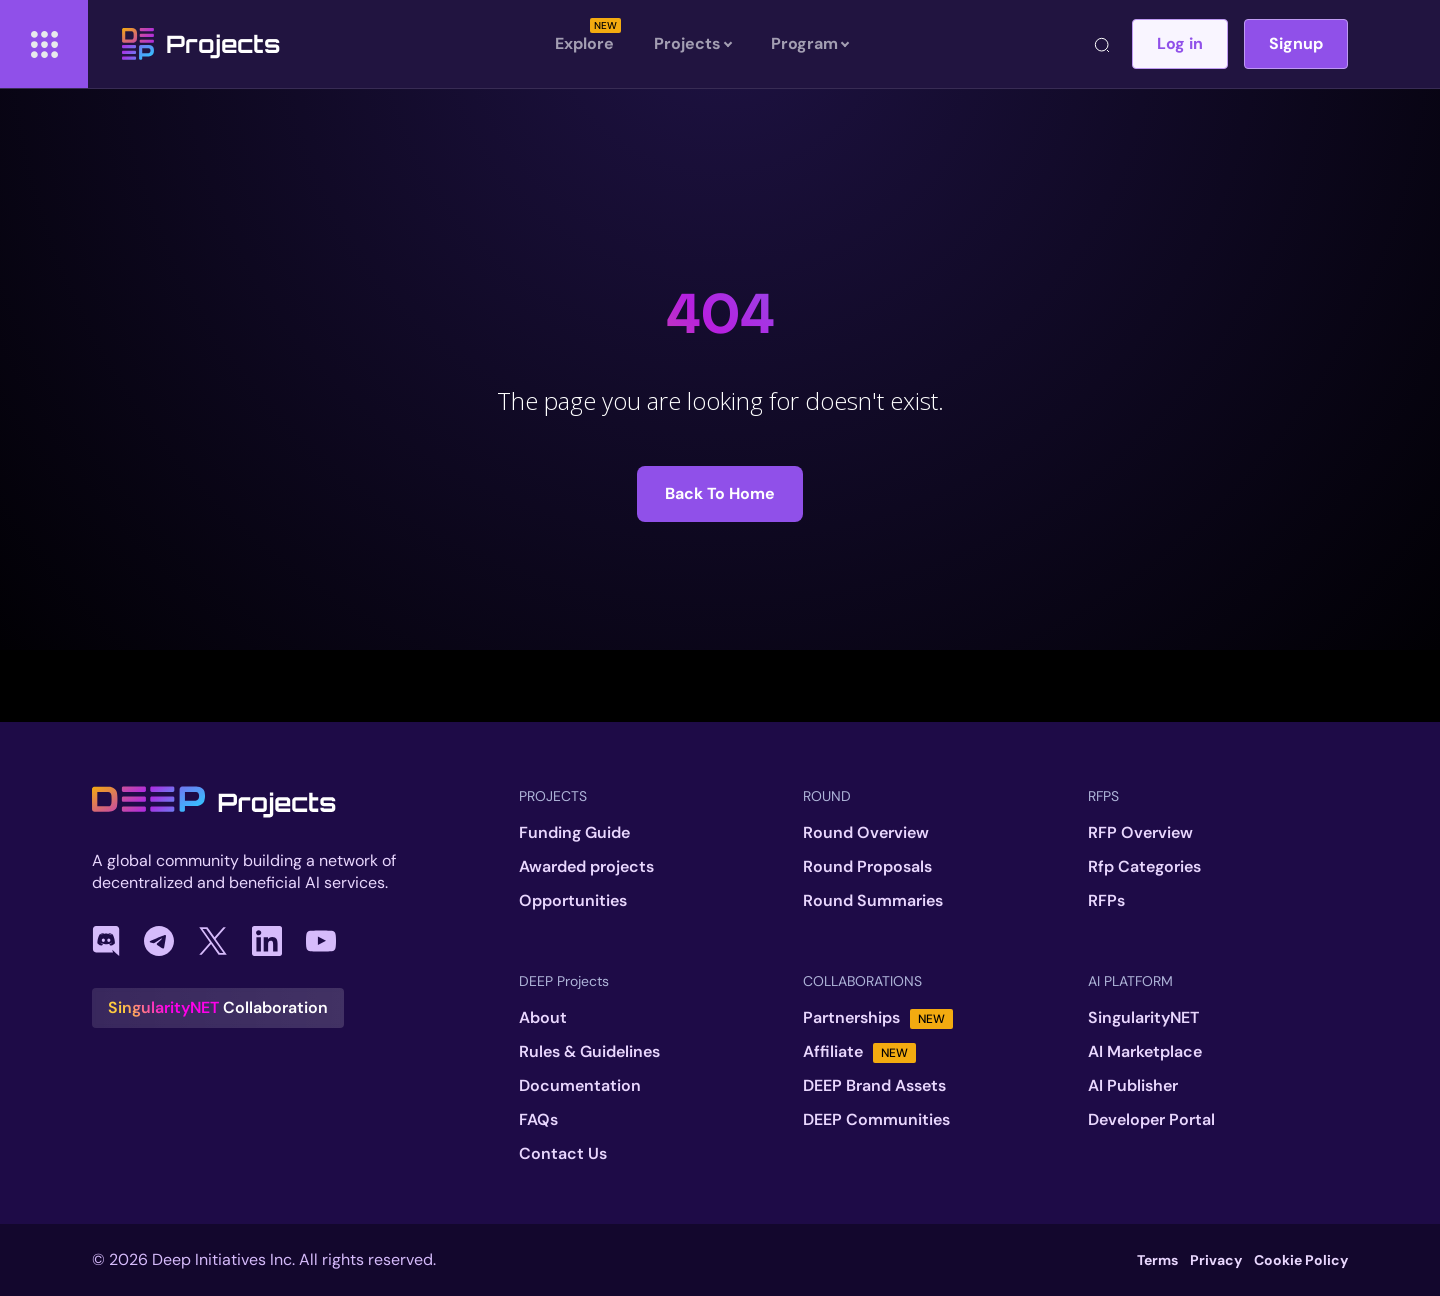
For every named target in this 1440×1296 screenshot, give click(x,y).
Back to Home (720, 493)
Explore (584, 43)
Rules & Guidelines (589, 1052)
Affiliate (859, 1052)
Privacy (1216, 1260)
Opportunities (573, 901)
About (543, 1018)
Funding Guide (574, 833)
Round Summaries (873, 901)
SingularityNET (1143, 1018)
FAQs (538, 1120)
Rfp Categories (1144, 867)
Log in (1180, 43)
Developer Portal (1151, 1120)
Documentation (580, 1086)
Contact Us (563, 1154)
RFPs (1106, 901)
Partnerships (878, 1018)
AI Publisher (1133, 1086)
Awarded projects (586, 867)
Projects (201, 44)
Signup (1296, 43)
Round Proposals (867, 867)
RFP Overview (1140, 833)
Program (809, 44)
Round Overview (866, 833)
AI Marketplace (1145, 1052)
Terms (1157, 1260)
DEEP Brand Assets (874, 1086)
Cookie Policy (1301, 1260)
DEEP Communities (876, 1120)
